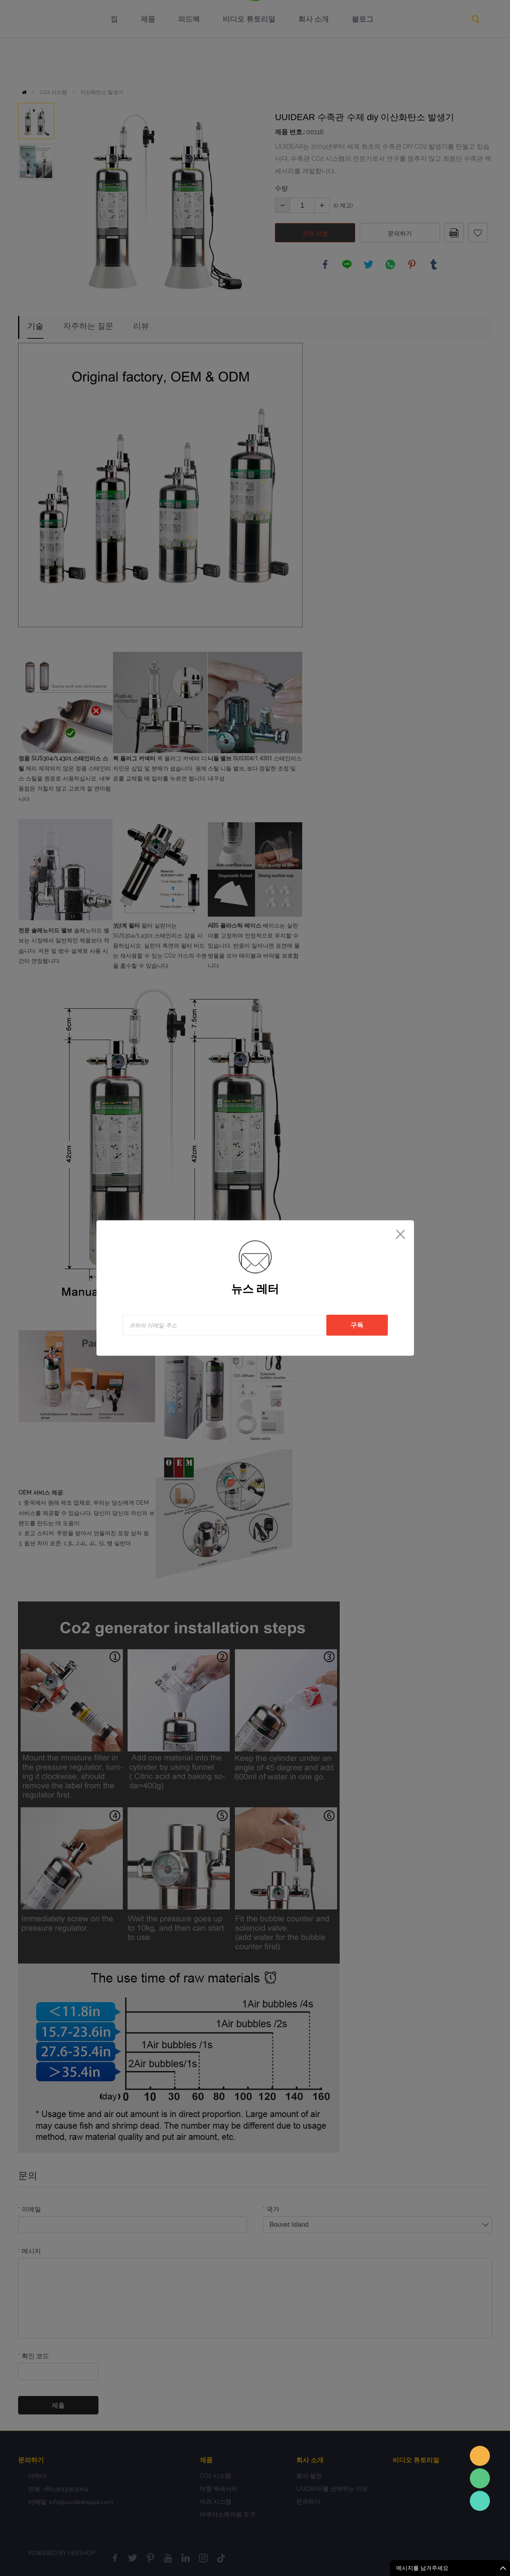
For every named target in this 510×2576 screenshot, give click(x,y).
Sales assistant (480, 2456)
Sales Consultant (480, 2501)
